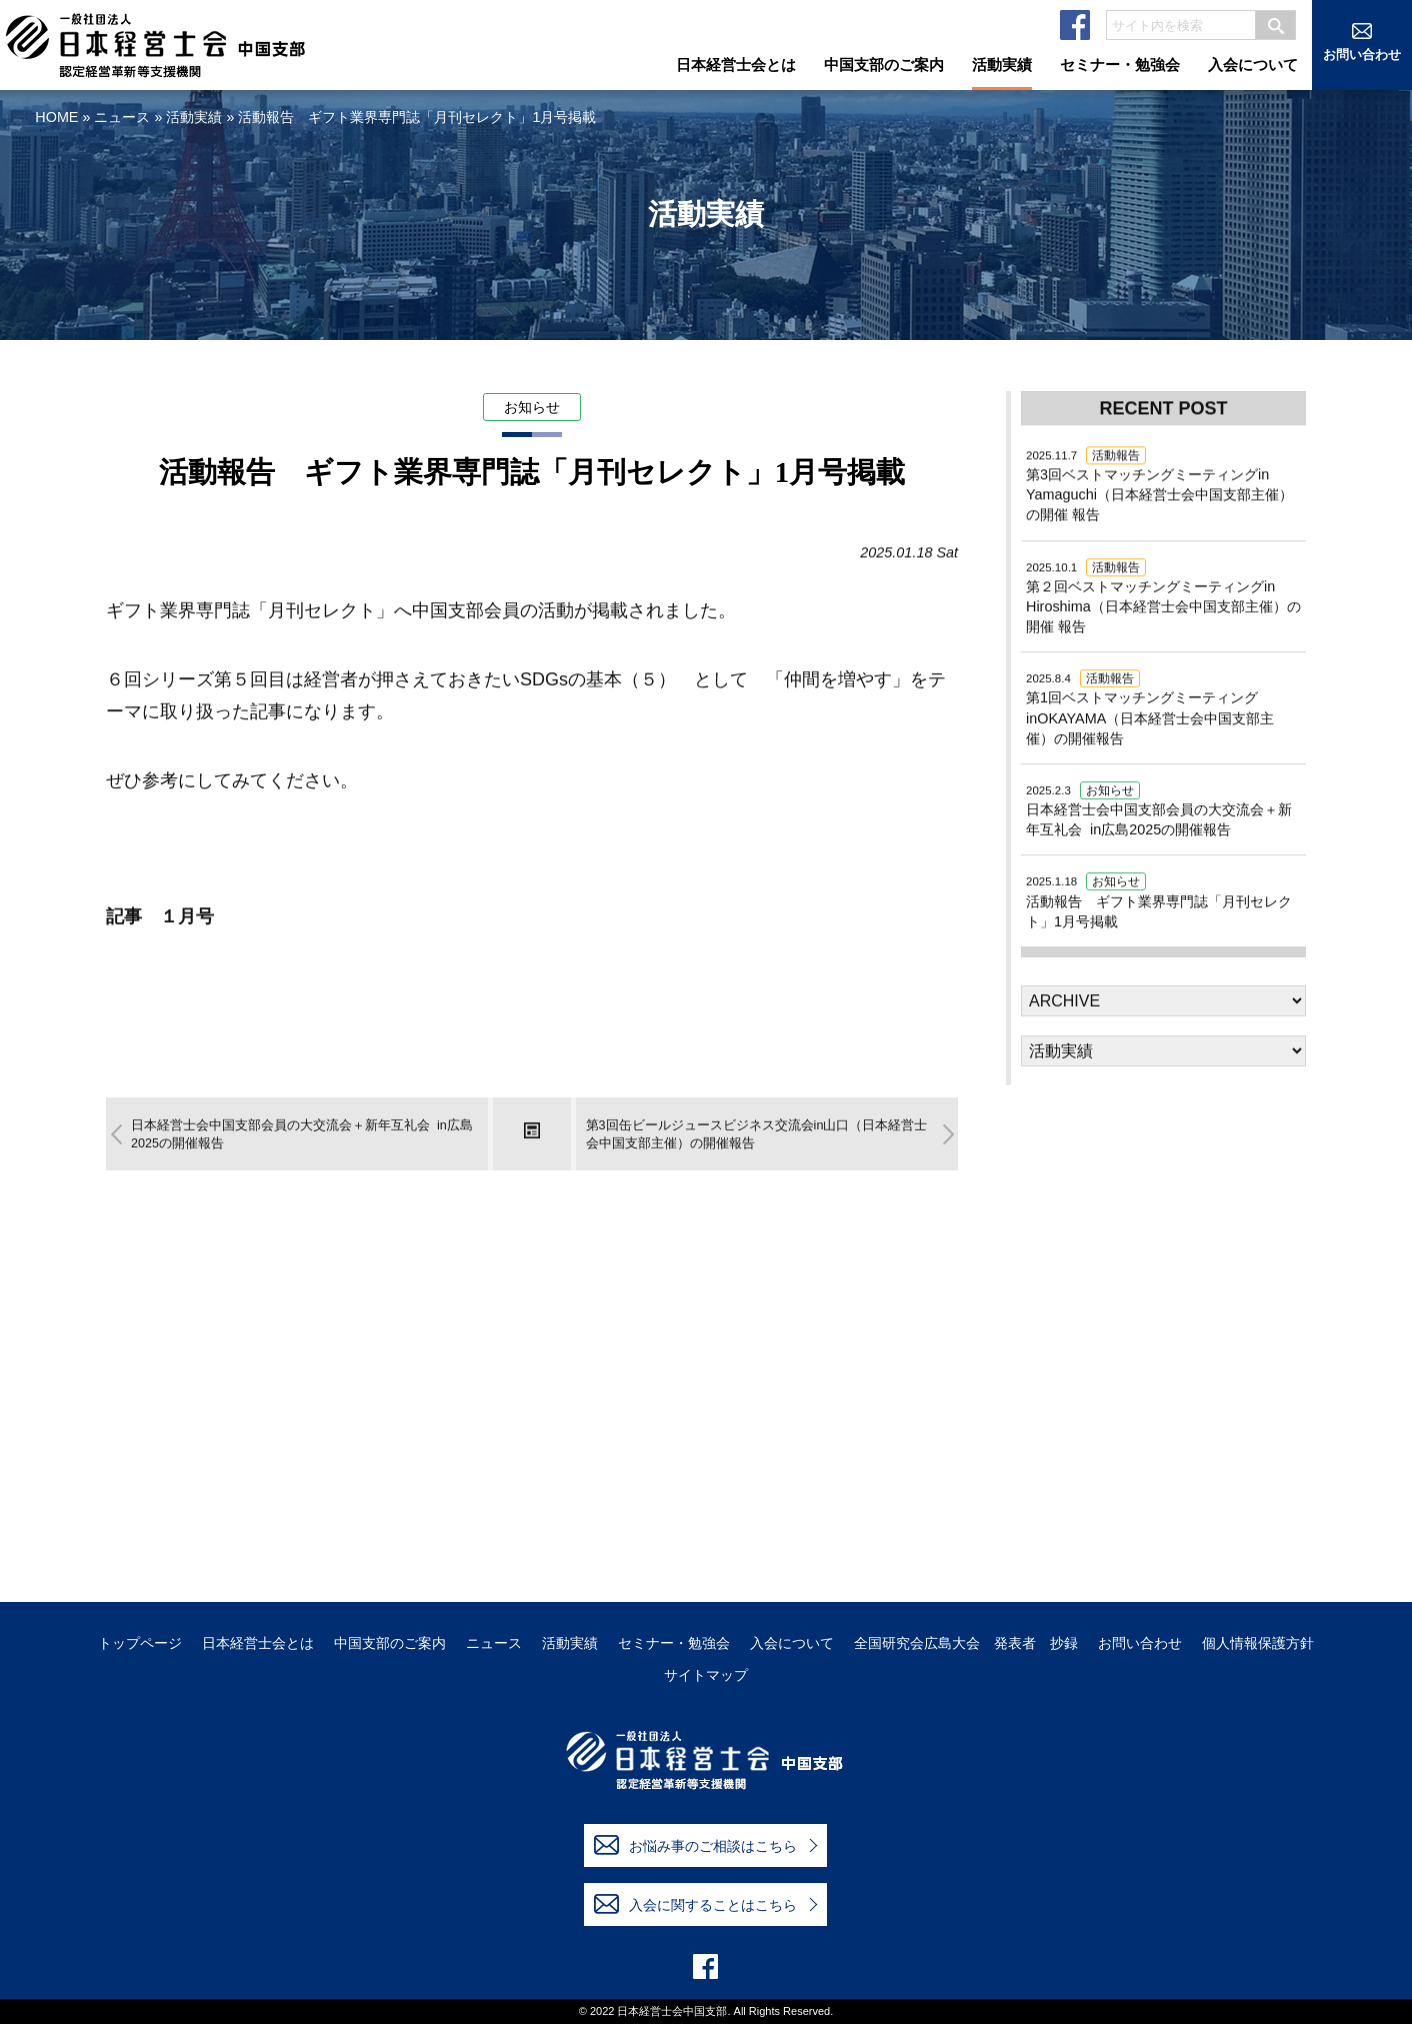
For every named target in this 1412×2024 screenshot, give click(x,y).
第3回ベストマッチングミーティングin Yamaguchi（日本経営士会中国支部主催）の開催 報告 (1159, 486)
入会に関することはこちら (695, 1904)
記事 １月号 (160, 918)
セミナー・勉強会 (674, 1643)
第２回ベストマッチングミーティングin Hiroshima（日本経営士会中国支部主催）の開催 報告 (1163, 597)
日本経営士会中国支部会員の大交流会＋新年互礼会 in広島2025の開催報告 (1159, 811)
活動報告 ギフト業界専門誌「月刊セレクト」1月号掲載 (1159, 902)
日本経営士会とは (258, 1643)
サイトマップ (706, 1675)
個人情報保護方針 (1258, 1643)
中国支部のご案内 (390, 1643)
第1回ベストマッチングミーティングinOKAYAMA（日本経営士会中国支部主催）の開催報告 (1150, 709)
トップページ (140, 1643)
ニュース (122, 117)
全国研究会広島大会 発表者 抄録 (966, 1643)
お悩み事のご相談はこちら (695, 1845)
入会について (792, 1643)
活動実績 (194, 117)
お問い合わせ (1140, 1643)
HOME (56, 117)
